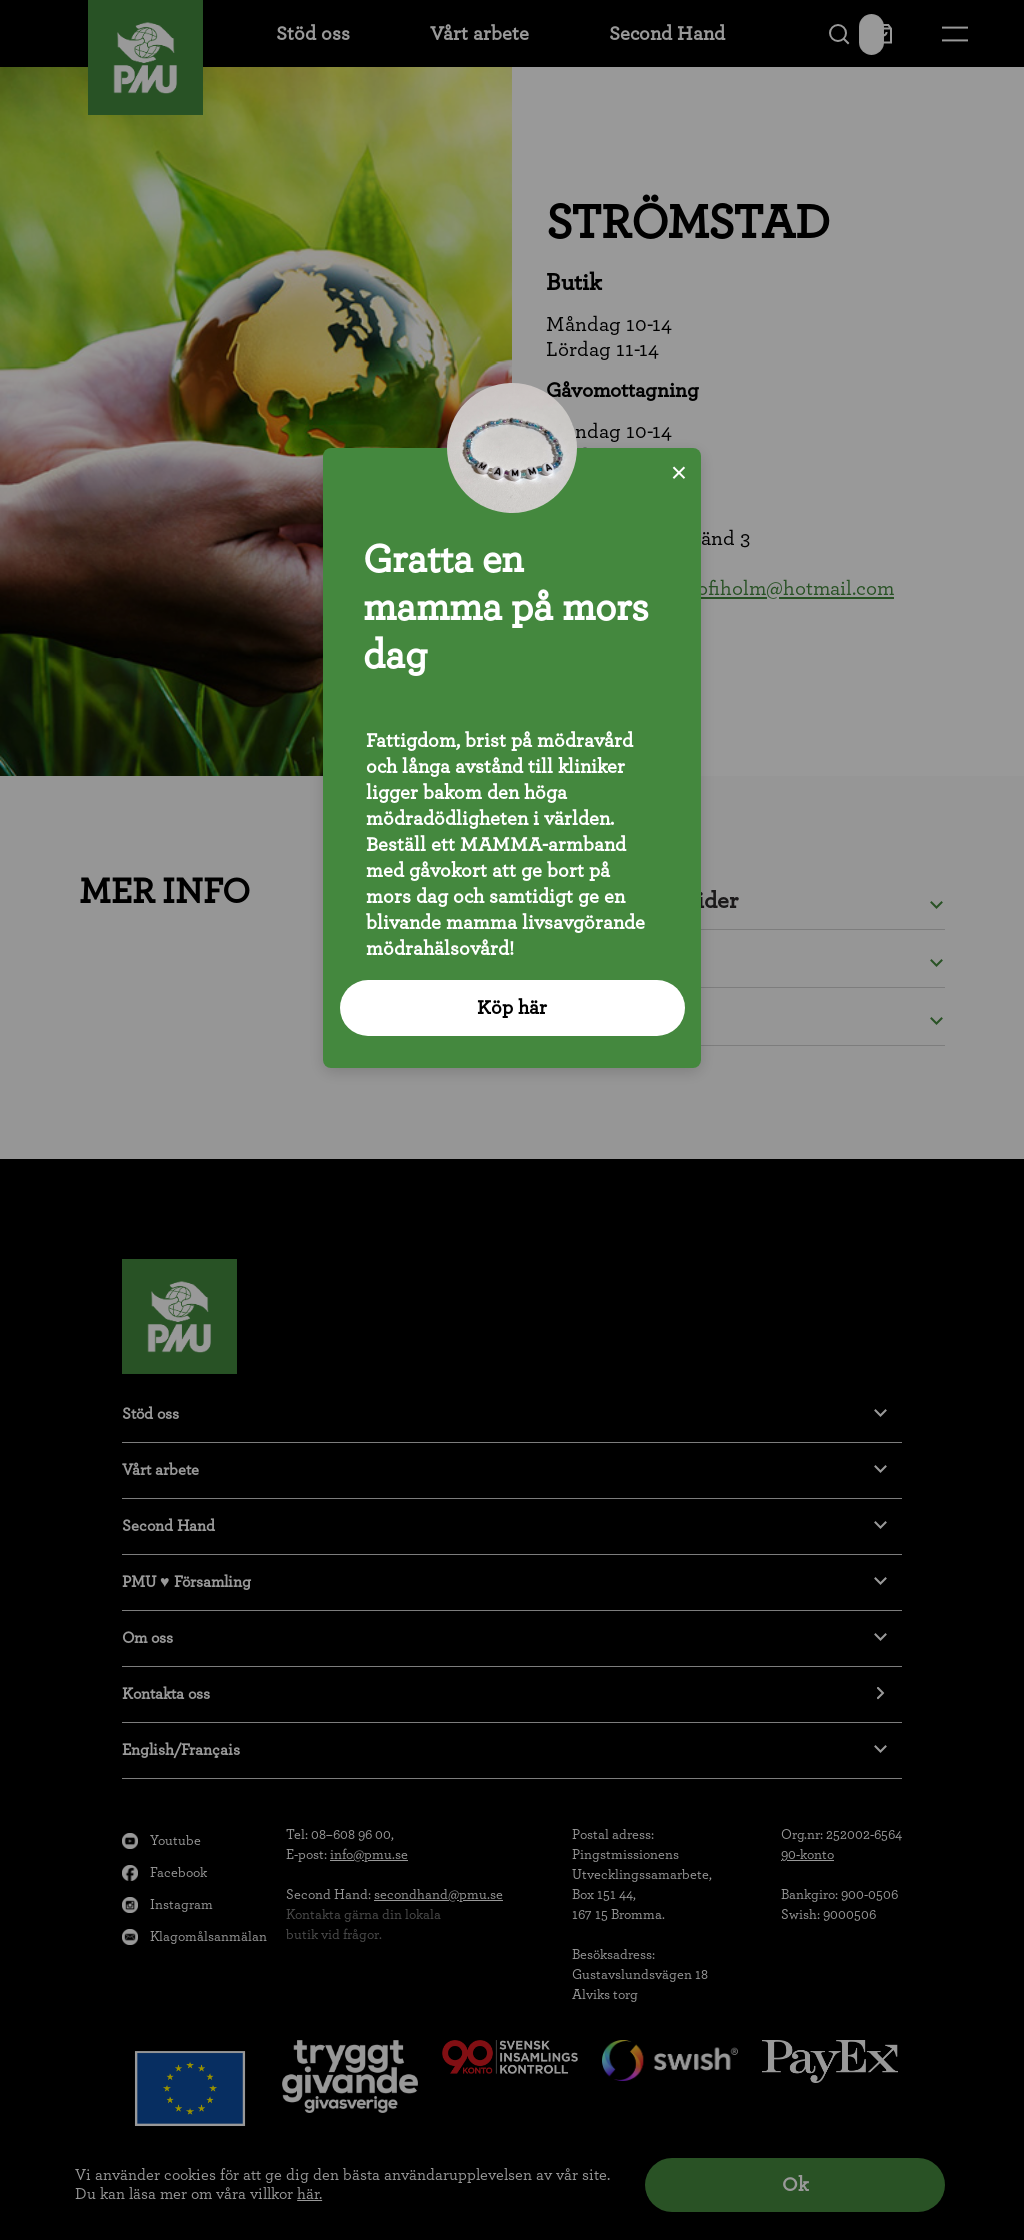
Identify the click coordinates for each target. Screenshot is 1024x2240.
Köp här (512, 1008)
